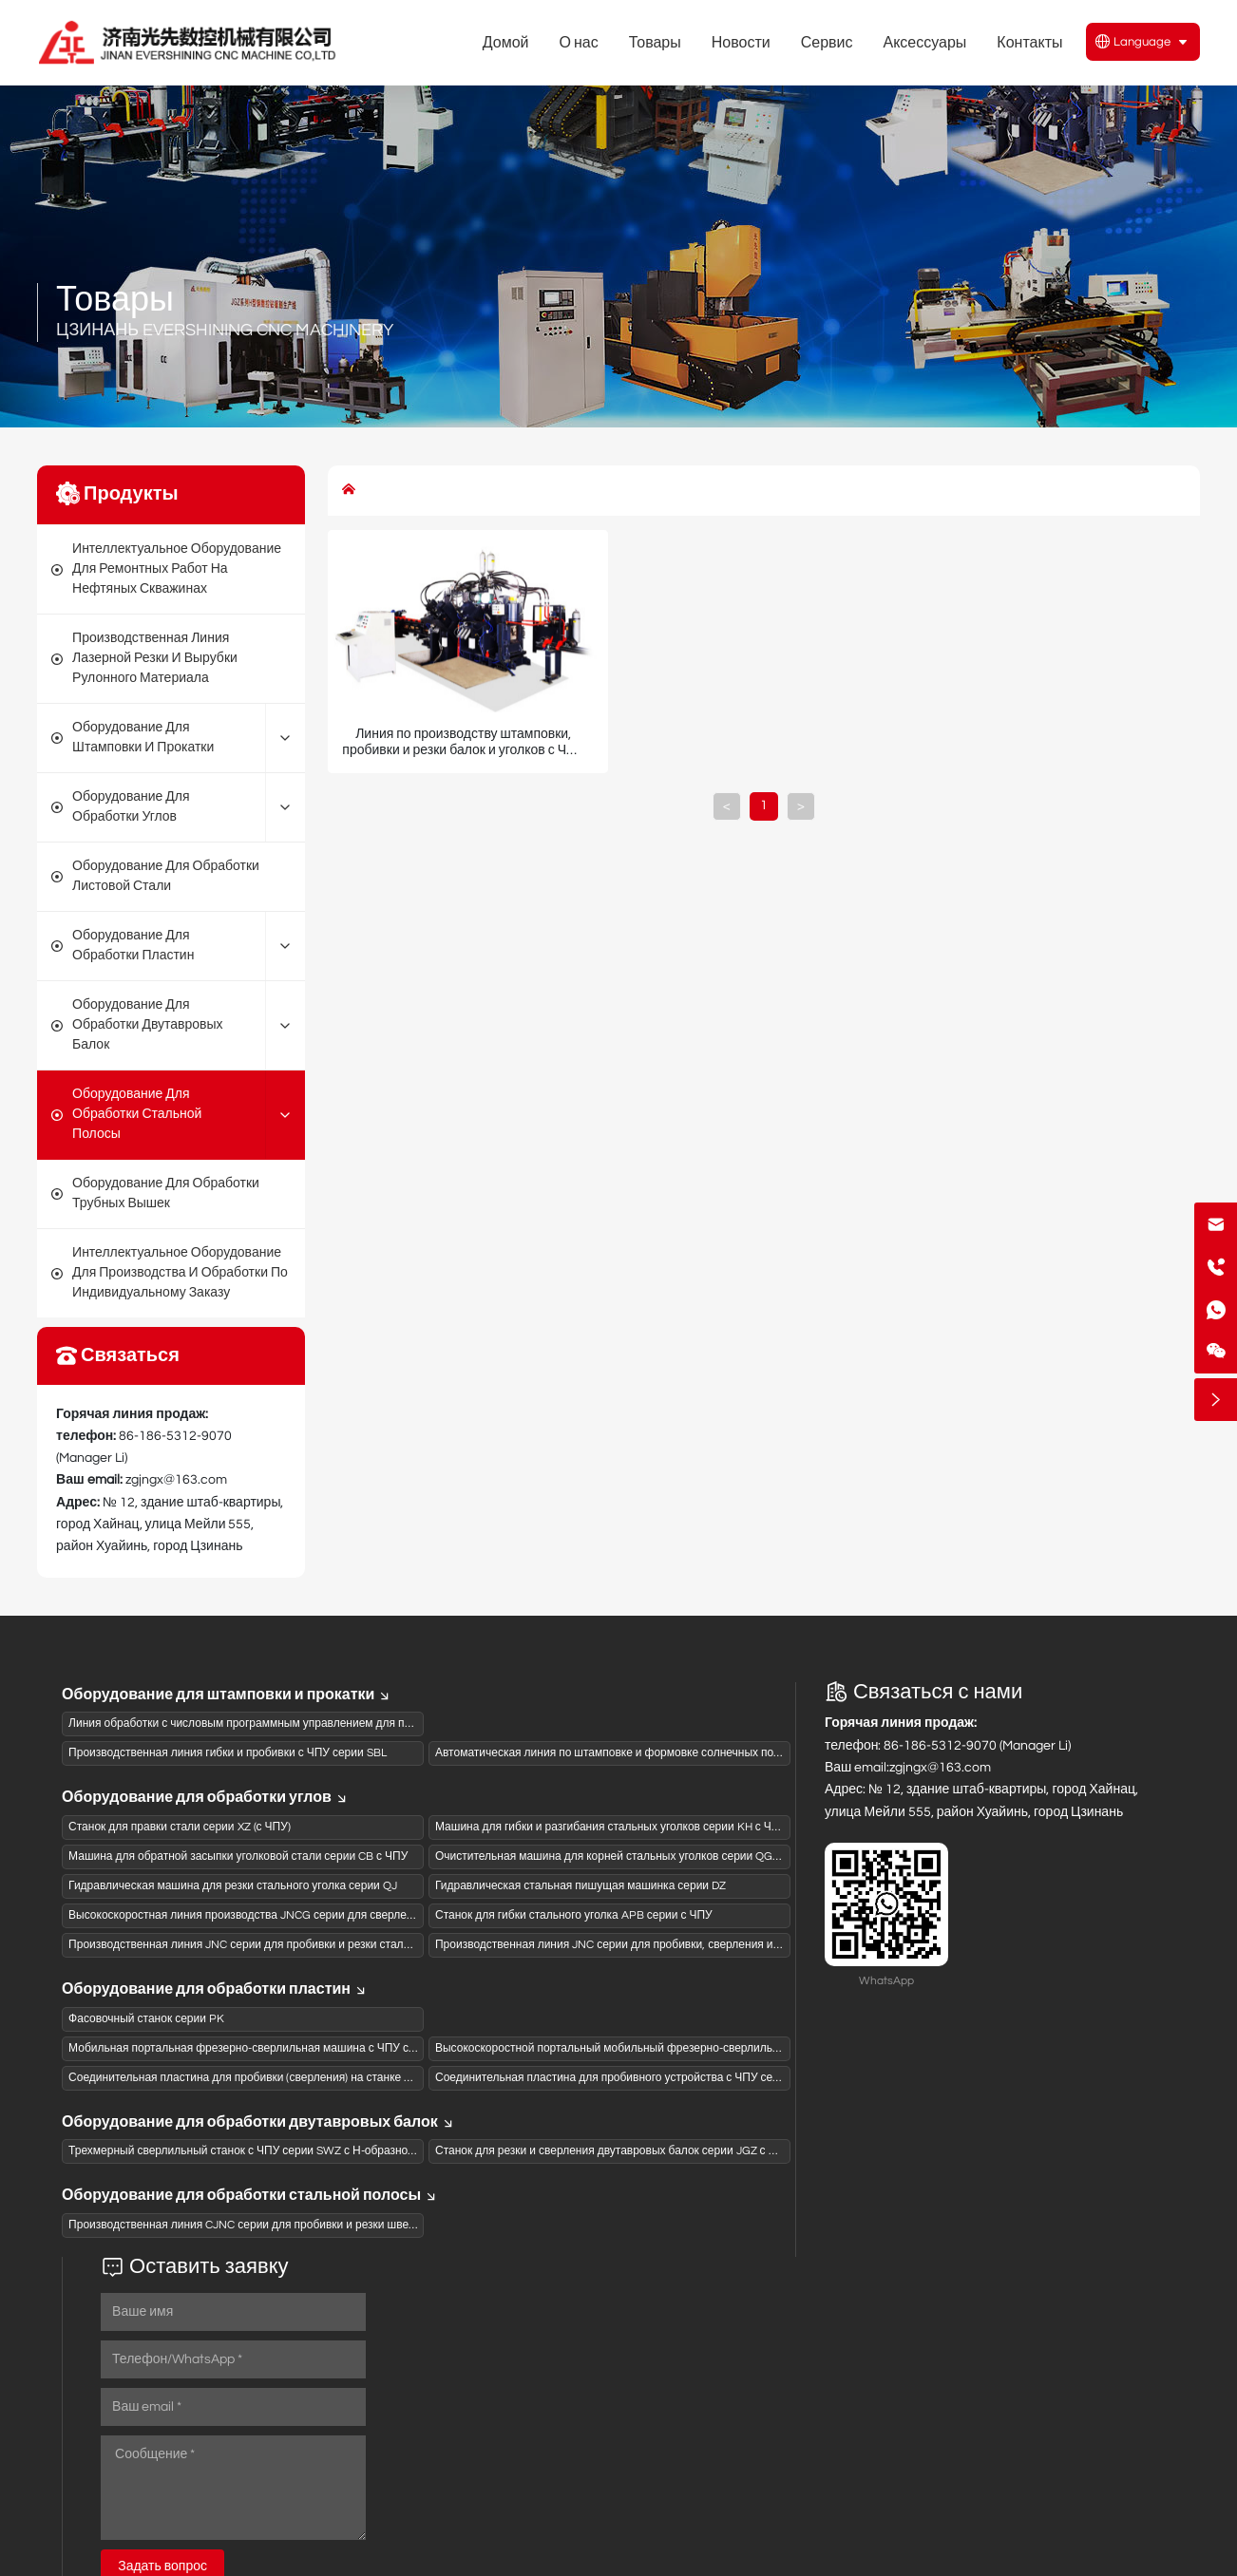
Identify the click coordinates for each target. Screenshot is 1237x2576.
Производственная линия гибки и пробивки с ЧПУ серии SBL (227, 1753)
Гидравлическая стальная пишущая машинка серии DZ (580, 1886)
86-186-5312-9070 (175, 1436)
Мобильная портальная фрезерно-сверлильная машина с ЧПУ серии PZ (259, 2048)
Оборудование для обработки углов (205, 1797)
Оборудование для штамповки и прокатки (226, 1694)
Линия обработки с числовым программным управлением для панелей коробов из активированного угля (344, 1723)
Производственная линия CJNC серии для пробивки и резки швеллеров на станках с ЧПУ (304, 2225)
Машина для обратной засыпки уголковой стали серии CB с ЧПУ (238, 1856)
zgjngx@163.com (176, 1480)
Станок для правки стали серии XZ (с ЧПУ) (179, 1827)
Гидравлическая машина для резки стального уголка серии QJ (232, 1886)
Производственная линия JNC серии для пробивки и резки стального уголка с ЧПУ (286, 1945)
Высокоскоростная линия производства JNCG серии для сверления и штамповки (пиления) (308, 1915)
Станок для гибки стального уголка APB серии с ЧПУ (574, 1915)
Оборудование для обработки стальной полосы (250, 2195)
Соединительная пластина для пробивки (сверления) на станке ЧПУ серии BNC (277, 2078)
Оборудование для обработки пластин (215, 1989)
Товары (115, 300)
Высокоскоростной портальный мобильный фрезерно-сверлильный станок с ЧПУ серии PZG (680, 2048)
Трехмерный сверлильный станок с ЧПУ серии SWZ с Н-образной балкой (261, 2151)
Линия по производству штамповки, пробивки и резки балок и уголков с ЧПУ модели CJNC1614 (463, 750)
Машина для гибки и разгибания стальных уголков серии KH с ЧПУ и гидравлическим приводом (687, 1827)
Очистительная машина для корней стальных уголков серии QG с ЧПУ (621, 1856)
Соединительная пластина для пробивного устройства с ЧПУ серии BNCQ (631, 2078)
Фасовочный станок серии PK (146, 2019)
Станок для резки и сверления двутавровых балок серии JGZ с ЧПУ (613, 2151)
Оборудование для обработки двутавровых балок (258, 2122)
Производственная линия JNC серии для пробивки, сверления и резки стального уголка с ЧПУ (683, 1945)
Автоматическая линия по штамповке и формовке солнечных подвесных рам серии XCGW (674, 1753)
